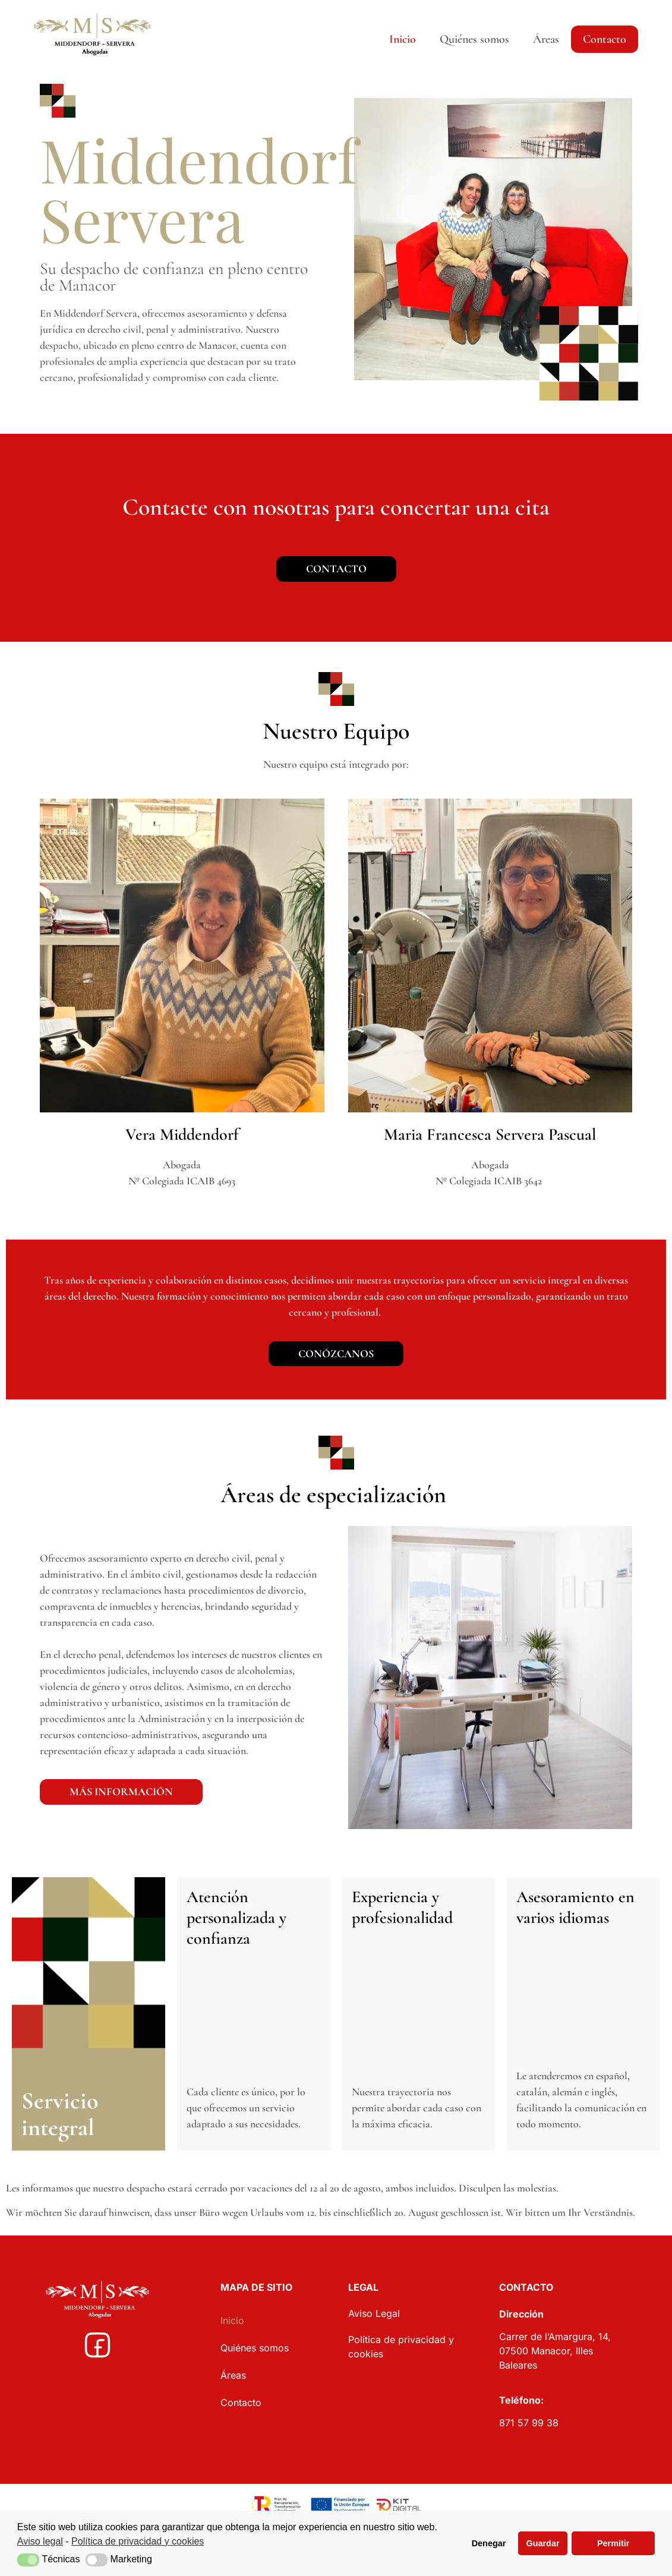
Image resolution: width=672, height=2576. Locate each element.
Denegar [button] (489, 2543)
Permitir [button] (613, 2543)
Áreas (546, 39)
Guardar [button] (543, 2543)
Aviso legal (40, 2541)
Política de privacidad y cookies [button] (137, 2541)
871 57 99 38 (530, 2429)
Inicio (402, 39)
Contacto (604, 39)
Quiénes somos (474, 39)
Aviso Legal (374, 2319)
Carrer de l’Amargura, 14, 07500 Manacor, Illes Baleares (555, 2357)
